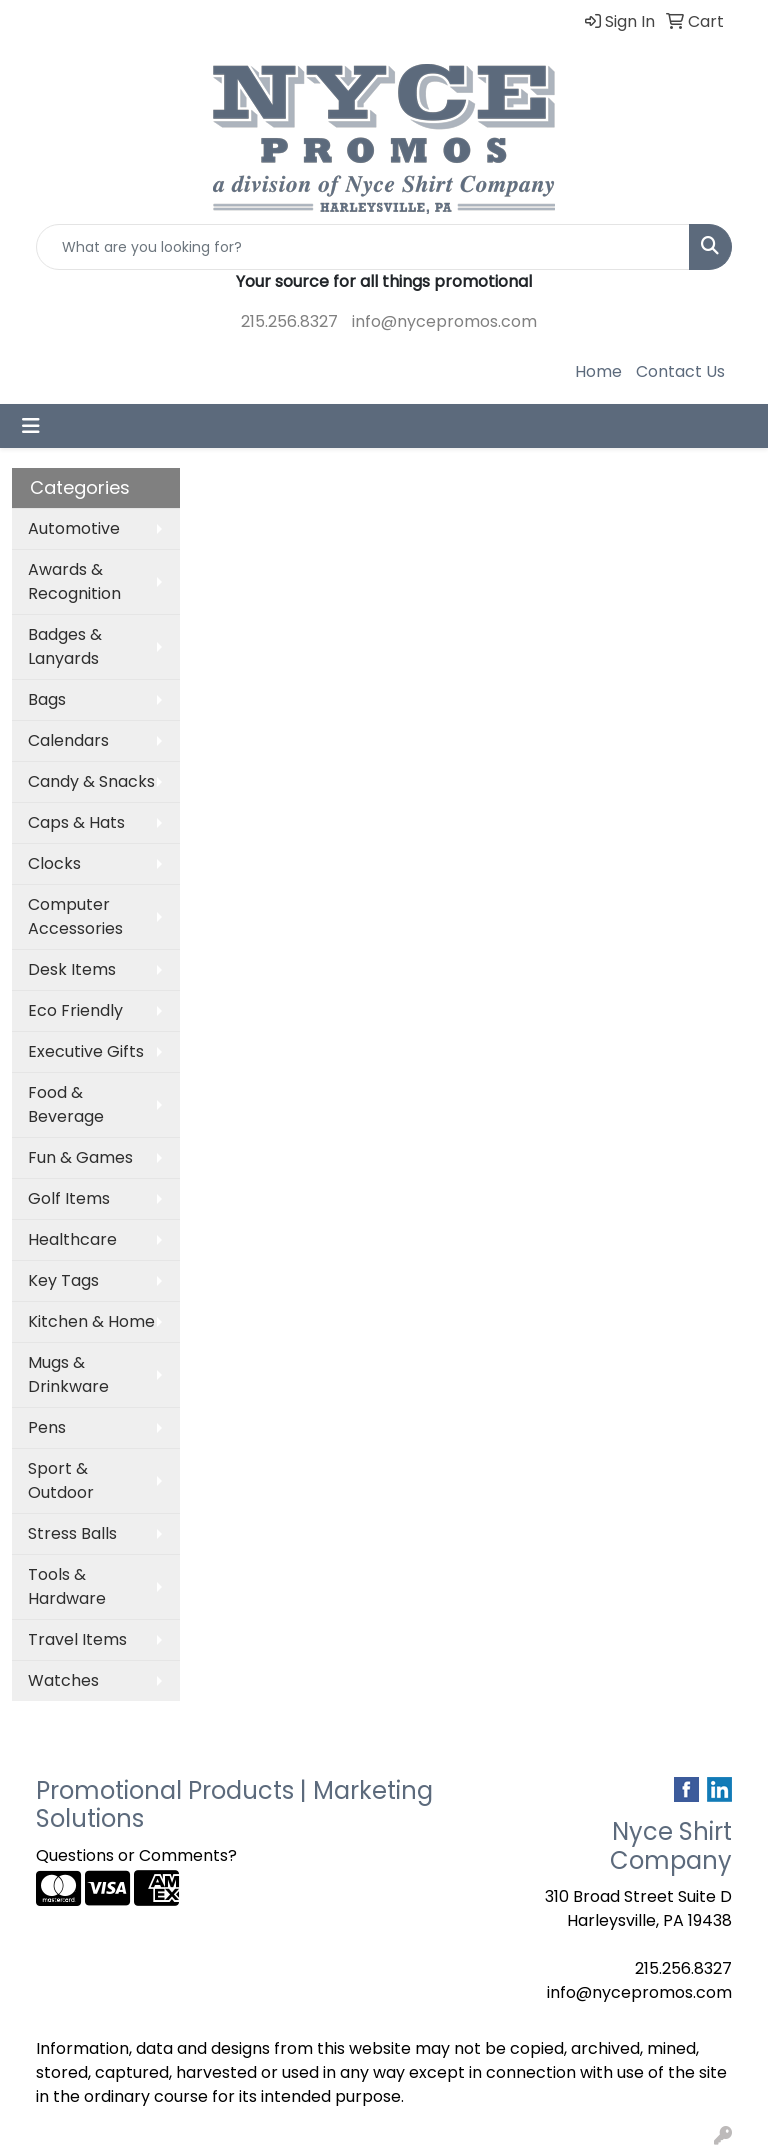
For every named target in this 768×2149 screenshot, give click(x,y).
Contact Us (680, 371)
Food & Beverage (66, 1104)
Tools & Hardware (67, 1586)
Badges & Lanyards (65, 646)
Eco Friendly (75, 1010)
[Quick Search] (363, 247)
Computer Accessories (75, 916)
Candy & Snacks (91, 781)
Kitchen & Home (91, 1321)
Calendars (68, 740)
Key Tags (63, 1280)
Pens (47, 1427)
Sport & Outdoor (61, 1480)
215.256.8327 (289, 321)
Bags (47, 699)
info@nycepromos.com (444, 321)
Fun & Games (80, 1157)
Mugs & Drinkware (68, 1374)
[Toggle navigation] (31, 426)
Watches (63, 1680)
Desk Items (72, 969)
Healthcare (72, 1239)
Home (598, 371)
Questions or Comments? (136, 1855)
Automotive (74, 528)
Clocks (54, 863)
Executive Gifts (86, 1051)
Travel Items (77, 1639)
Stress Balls (72, 1533)
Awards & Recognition (74, 581)
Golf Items (69, 1198)
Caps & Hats (76, 822)
